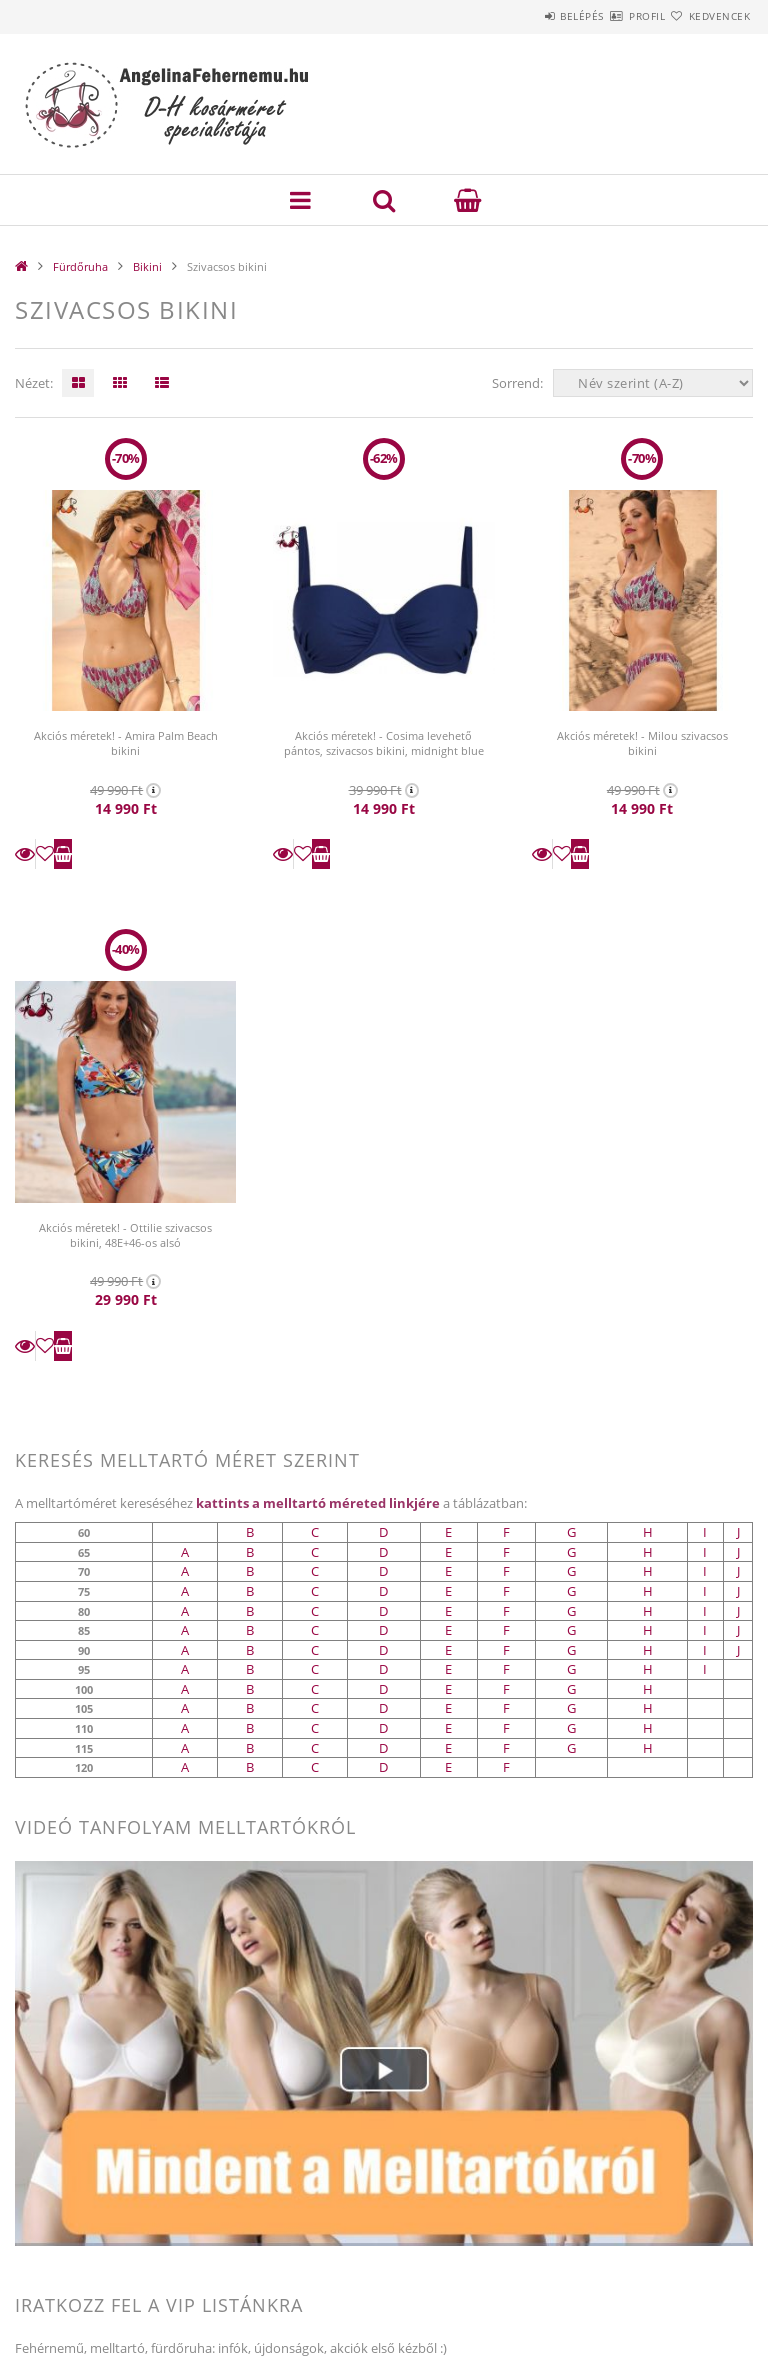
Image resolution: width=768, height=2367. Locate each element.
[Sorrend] (653, 383)
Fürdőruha (80, 266)
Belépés (522, 16)
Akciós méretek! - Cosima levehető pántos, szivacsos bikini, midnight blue (384, 743)
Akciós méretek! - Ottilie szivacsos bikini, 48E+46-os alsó (125, 1235)
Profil (611, 16)
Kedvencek (708, 16)
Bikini (147, 266)
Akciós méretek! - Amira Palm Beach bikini (126, 743)
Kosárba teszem (63, 854)
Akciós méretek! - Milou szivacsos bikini (642, 743)
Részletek (25, 854)
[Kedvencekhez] (45, 854)
